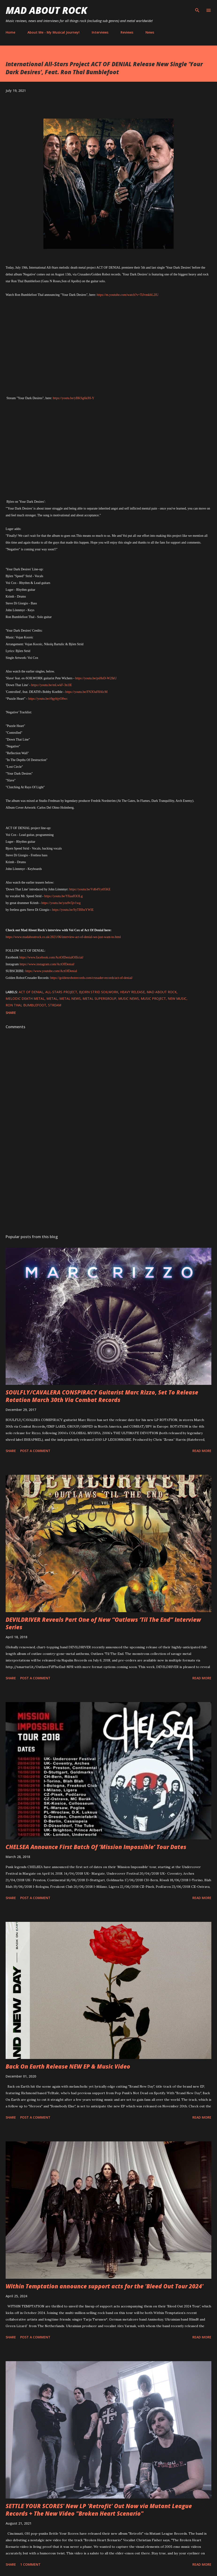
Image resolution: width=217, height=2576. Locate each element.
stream (54, 1005)
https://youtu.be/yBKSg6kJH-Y (73, 398)
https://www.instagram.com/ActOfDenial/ (47, 964)
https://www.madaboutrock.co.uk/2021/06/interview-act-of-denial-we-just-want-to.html (63, 937)
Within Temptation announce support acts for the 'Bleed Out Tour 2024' (104, 2286)
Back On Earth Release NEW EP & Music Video (68, 2066)
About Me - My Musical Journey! (53, 32)
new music (177, 998)
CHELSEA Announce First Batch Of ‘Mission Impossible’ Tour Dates (96, 1847)
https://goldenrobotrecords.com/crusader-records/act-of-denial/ (91, 978)
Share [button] (11, 1012)
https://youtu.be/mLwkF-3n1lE (51, 685)
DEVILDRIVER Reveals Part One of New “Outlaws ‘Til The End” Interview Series (103, 1623)
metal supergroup (99, 998)
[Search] (197, 8)
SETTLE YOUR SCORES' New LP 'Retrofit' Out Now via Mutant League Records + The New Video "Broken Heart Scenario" (99, 2509)
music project (153, 998)
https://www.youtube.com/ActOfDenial (51, 971)
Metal (51, 998)
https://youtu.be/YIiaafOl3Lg (63, 896)
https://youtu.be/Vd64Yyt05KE (89, 889)
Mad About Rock (46, 10)
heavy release (132, 992)
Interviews (100, 32)
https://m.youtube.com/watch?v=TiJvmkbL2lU (127, 295)
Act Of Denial (31, 992)
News (149, 32)
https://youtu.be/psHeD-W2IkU (96, 678)
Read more (201, 1450)
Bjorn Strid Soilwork (98, 992)
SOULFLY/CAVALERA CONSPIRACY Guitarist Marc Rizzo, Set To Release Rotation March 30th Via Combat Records (102, 1396)
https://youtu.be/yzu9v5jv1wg (61, 903)
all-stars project (61, 992)
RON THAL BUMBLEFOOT (26, 1005)
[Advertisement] (108, 1186)
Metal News (70, 998)
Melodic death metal (25, 998)
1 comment (30, 2564)
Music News (128, 998)
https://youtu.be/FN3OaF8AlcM (86, 692)
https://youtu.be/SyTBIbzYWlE (73, 909)
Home (10, 32)
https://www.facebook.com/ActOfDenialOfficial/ (51, 957)
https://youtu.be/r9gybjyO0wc (48, 698)
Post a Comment (35, 1450)
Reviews (127, 32)
